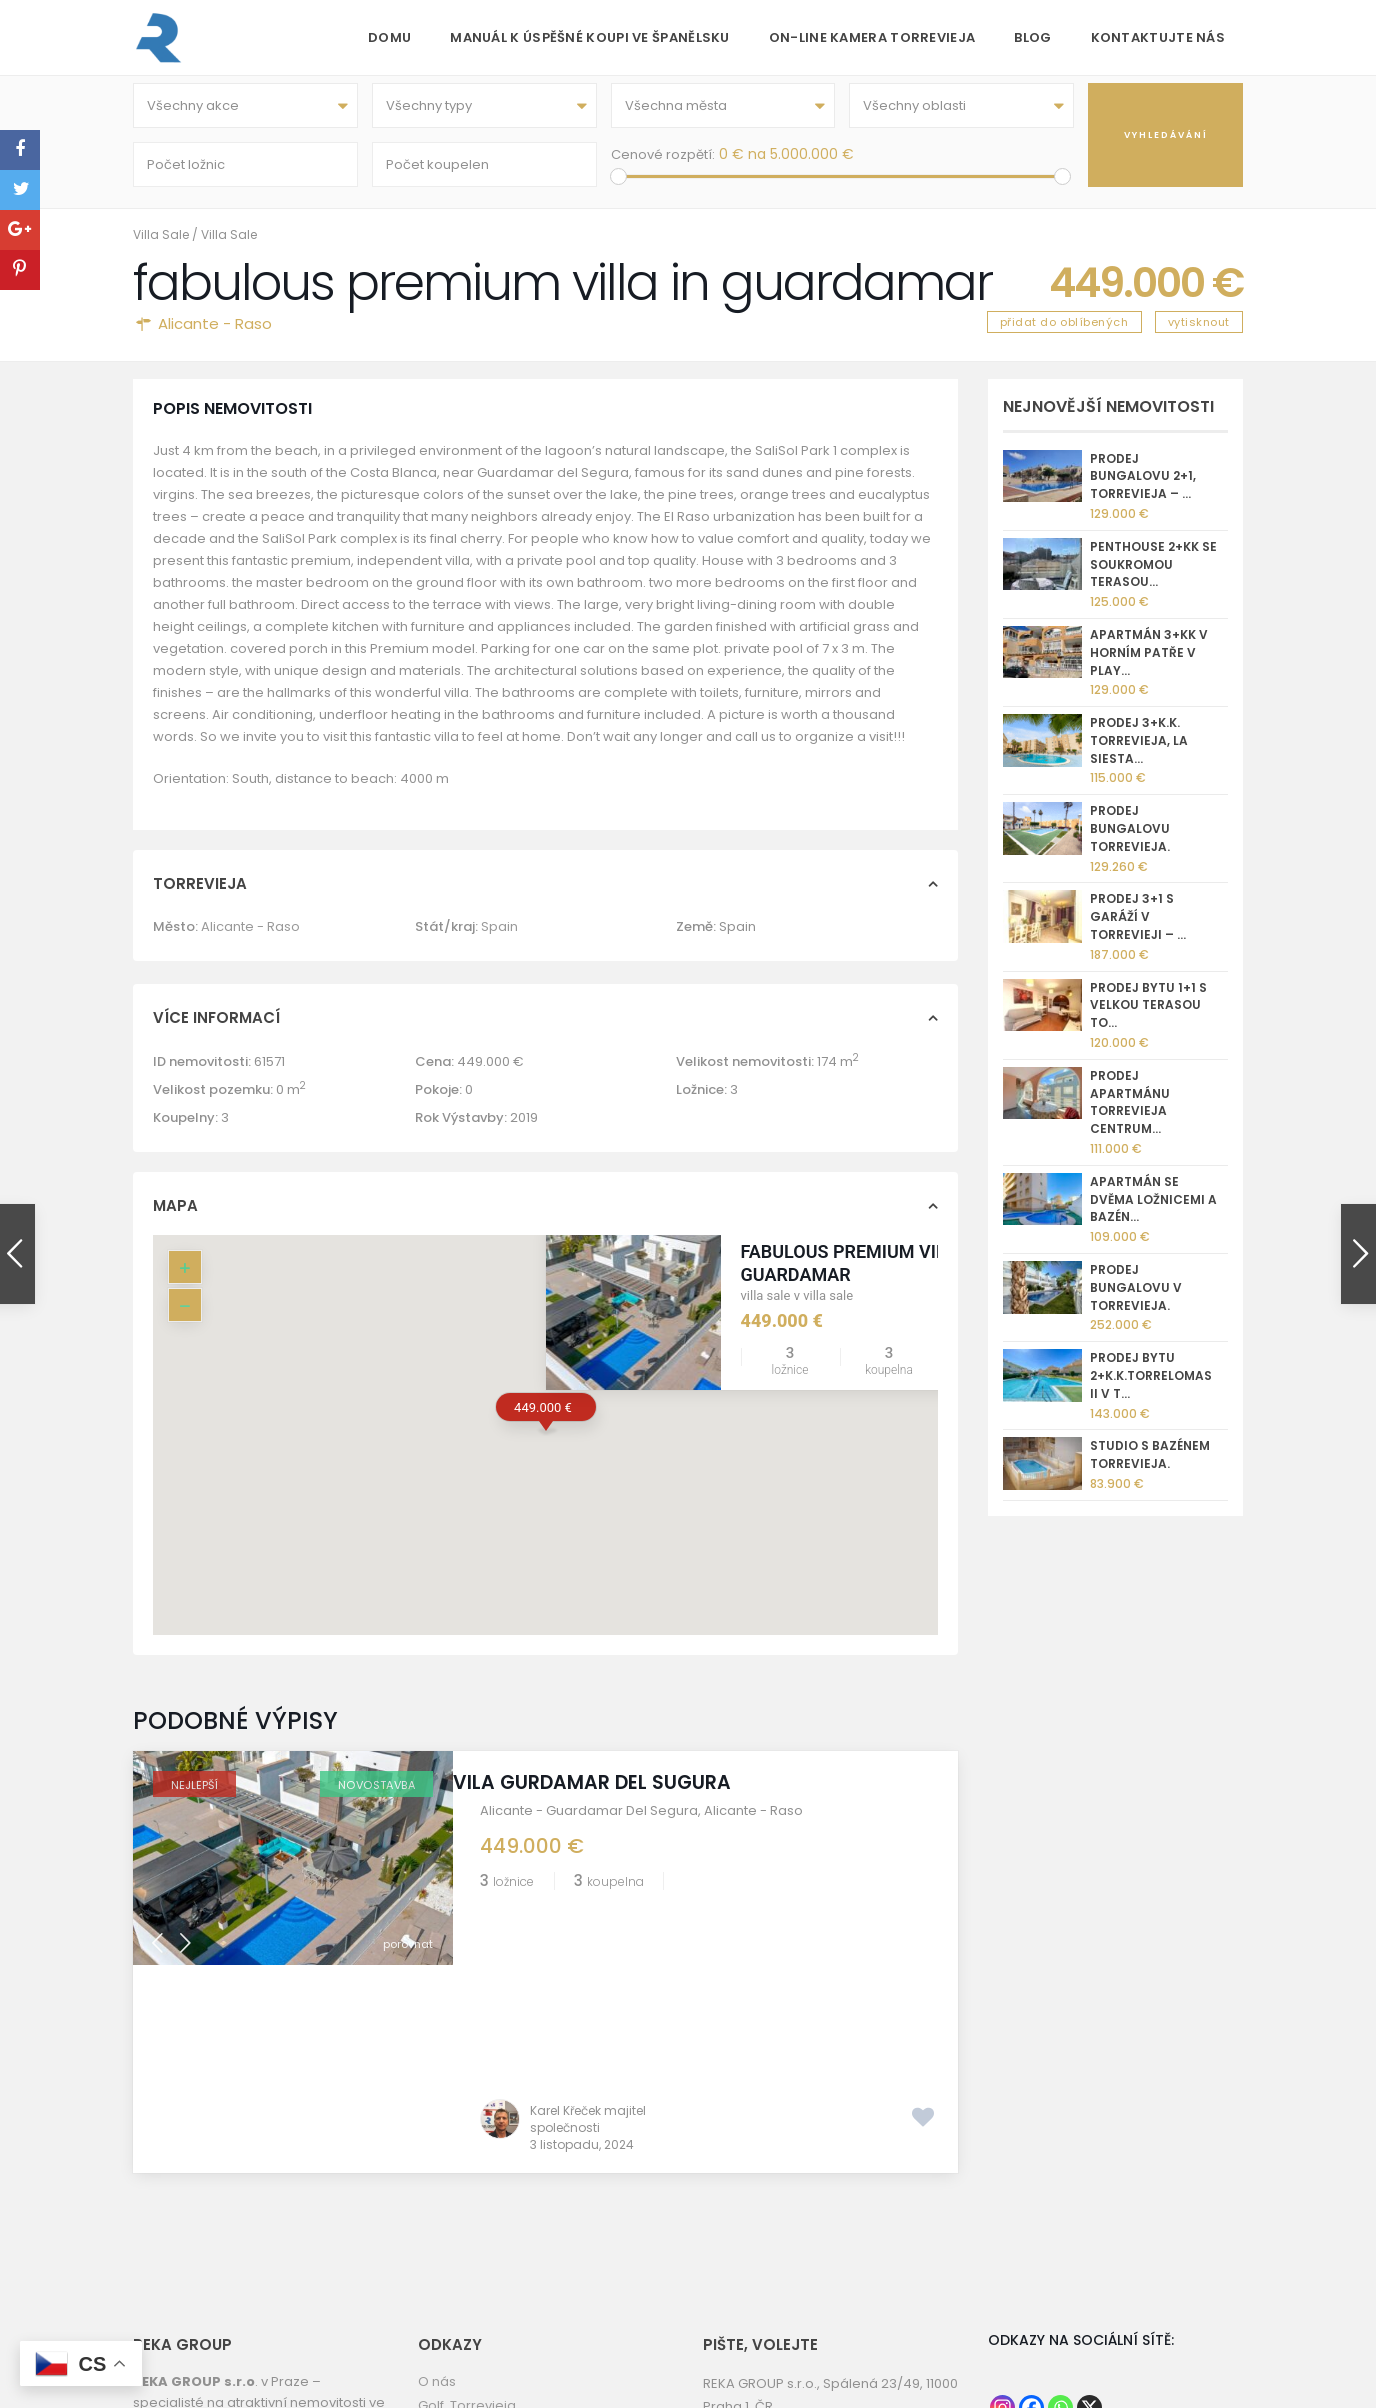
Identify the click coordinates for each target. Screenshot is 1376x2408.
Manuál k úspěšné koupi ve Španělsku (590, 37)
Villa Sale (161, 248)
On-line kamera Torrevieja (872, 37)
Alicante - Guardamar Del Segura (589, 1824)
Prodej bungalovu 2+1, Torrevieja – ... (1143, 490)
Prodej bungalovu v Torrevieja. (1136, 1301)
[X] (1089, 2213)
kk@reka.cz (803, 2259)
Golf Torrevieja (467, 2211)
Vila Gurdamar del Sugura (619, 1796)
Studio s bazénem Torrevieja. (1150, 1468)
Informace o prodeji (483, 2282)
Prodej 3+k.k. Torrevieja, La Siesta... (1139, 754)
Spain (499, 940)
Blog (1032, 37)
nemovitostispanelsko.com (854, 2282)
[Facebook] (1031, 2213)
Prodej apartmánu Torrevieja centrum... (1130, 1116)
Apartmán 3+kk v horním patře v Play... (1149, 666)
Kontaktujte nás (1158, 37)
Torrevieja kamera (478, 2258)
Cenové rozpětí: (663, 161)
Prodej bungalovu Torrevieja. (1130, 842)
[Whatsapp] (1060, 2213)
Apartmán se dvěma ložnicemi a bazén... (1153, 1213)
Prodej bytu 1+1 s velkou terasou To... (1148, 1019)
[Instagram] (1002, 2213)
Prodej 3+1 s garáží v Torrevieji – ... (1138, 931)
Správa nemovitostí (481, 2306)
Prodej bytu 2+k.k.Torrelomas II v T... (1151, 1389)
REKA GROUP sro (470, 2234)
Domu (389, 37)
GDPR (435, 2330)
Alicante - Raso (215, 337)
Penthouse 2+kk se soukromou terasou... (1153, 578)
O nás (437, 2187)
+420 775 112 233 (818, 2236)
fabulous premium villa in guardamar (864, 1277)
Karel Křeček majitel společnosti (588, 1925)
